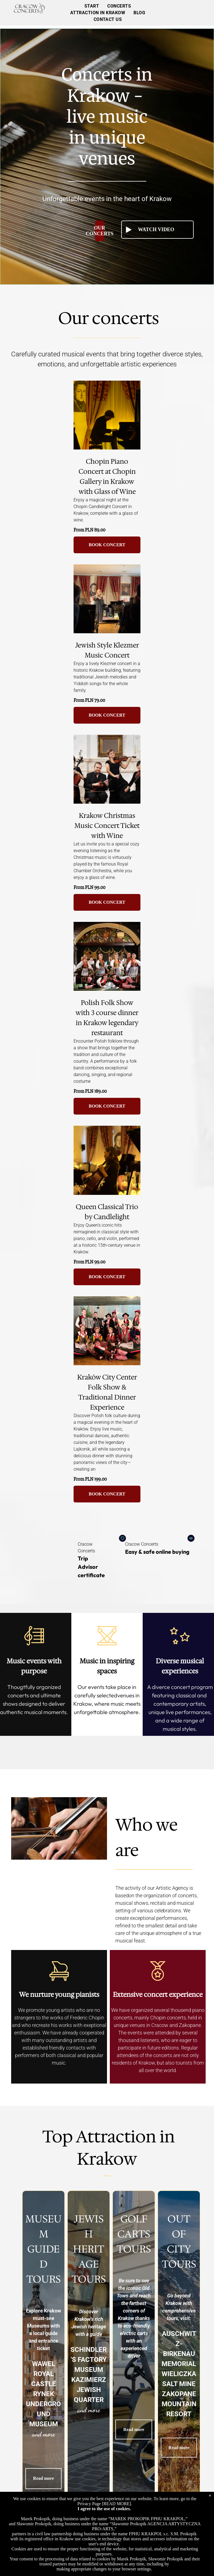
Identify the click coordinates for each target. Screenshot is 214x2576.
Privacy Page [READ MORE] (104, 2503)
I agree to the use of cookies (103, 2508)
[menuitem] (91, 6)
